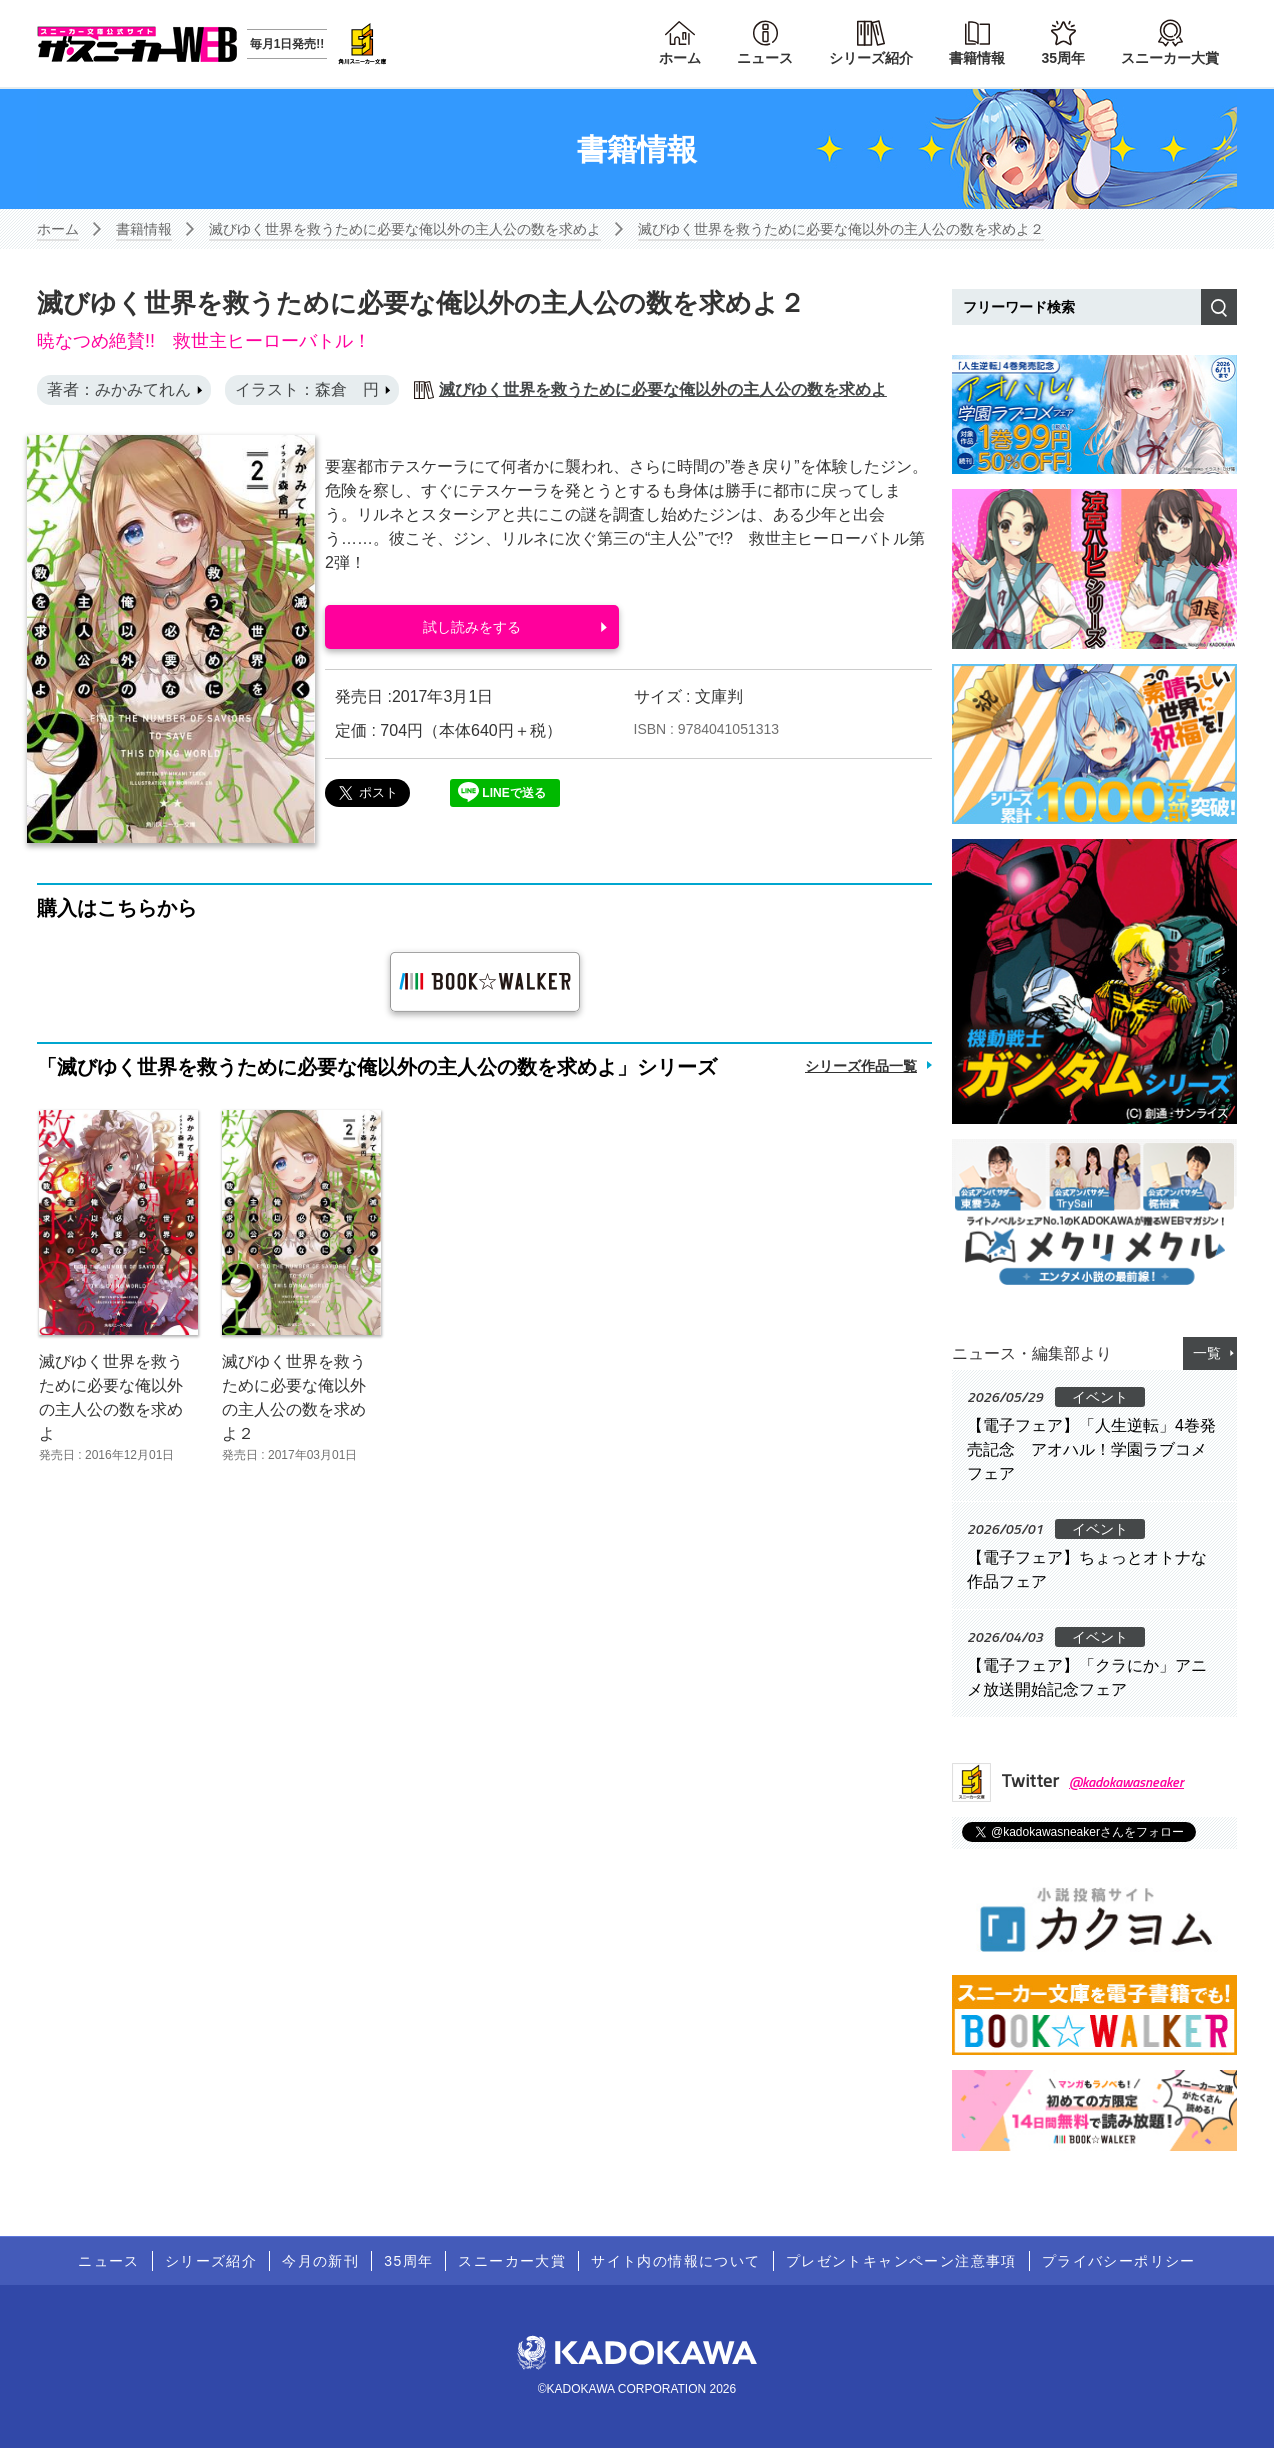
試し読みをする (472, 627)
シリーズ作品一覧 (861, 1066)
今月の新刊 (320, 2261)
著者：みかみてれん (119, 389)
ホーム (680, 58)
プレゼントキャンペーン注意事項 (901, 2261)
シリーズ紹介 (871, 58)
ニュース (765, 58)
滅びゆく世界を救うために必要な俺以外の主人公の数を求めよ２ (841, 229)
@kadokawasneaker (1126, 1781)
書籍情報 (977, 58)
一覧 (1207, 1353)
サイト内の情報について (675, 2261)
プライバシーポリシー (1119, 2261)
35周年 (1063, 58)
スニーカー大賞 (1170, 58)
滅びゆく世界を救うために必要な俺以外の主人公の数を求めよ (405, 229)
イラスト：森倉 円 (307, 389)
